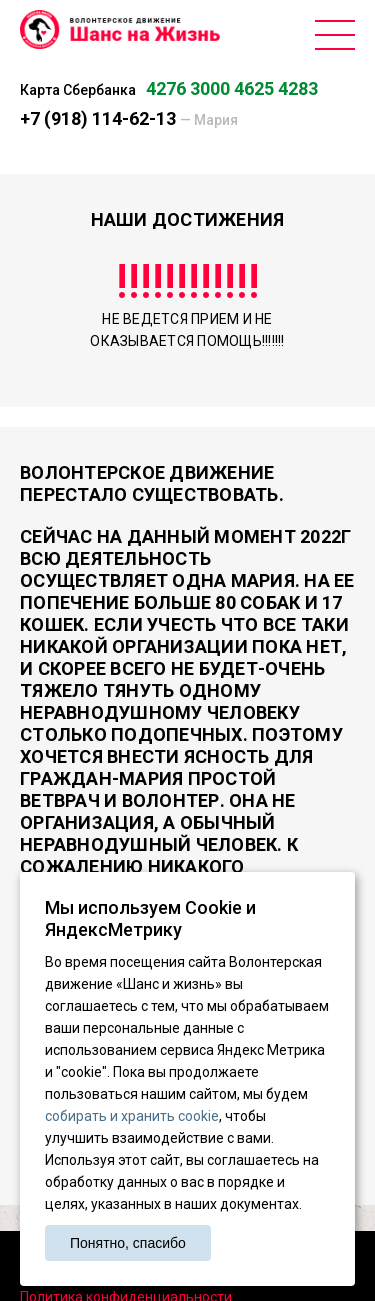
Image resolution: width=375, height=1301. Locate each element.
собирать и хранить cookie (132, 1116)
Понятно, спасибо (128, 1243)
